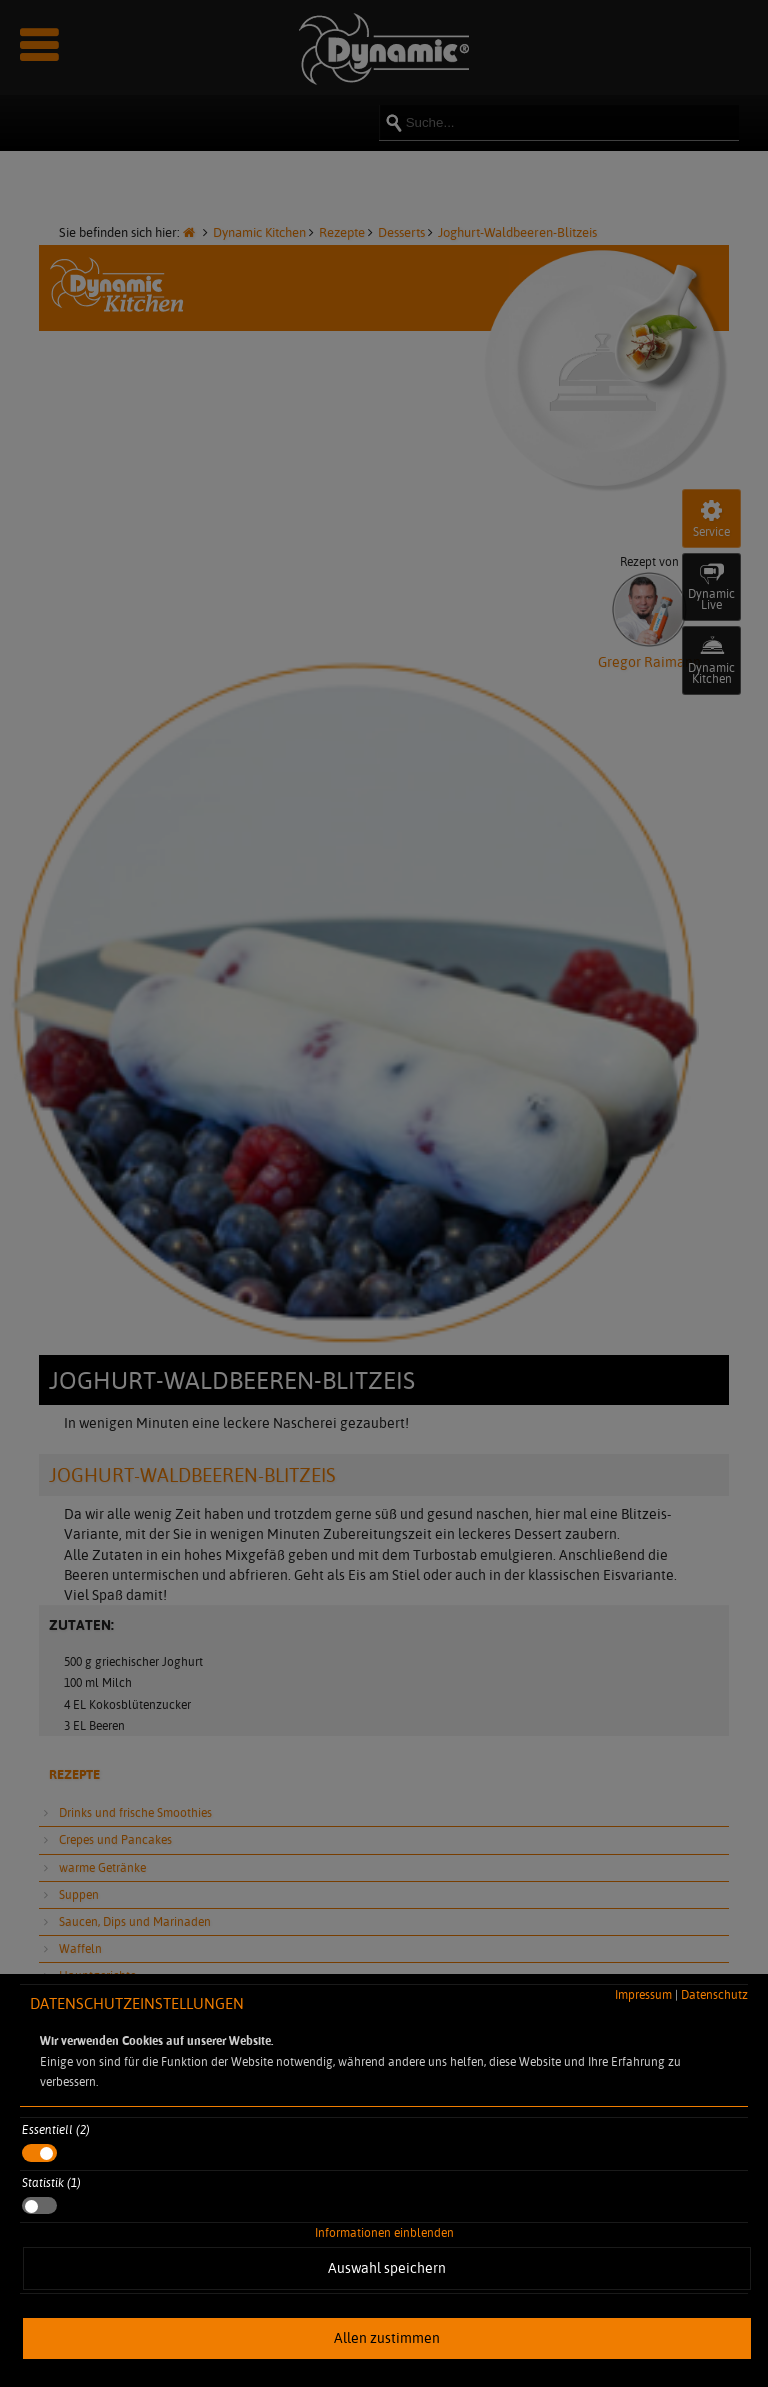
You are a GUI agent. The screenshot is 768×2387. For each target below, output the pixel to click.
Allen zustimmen (387, 2338)
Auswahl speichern (387, 2268)
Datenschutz (714, 1994)
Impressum (643, 1994)
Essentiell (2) (56, 2129)
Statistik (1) (51, 2182)
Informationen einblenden (384, 2232)
